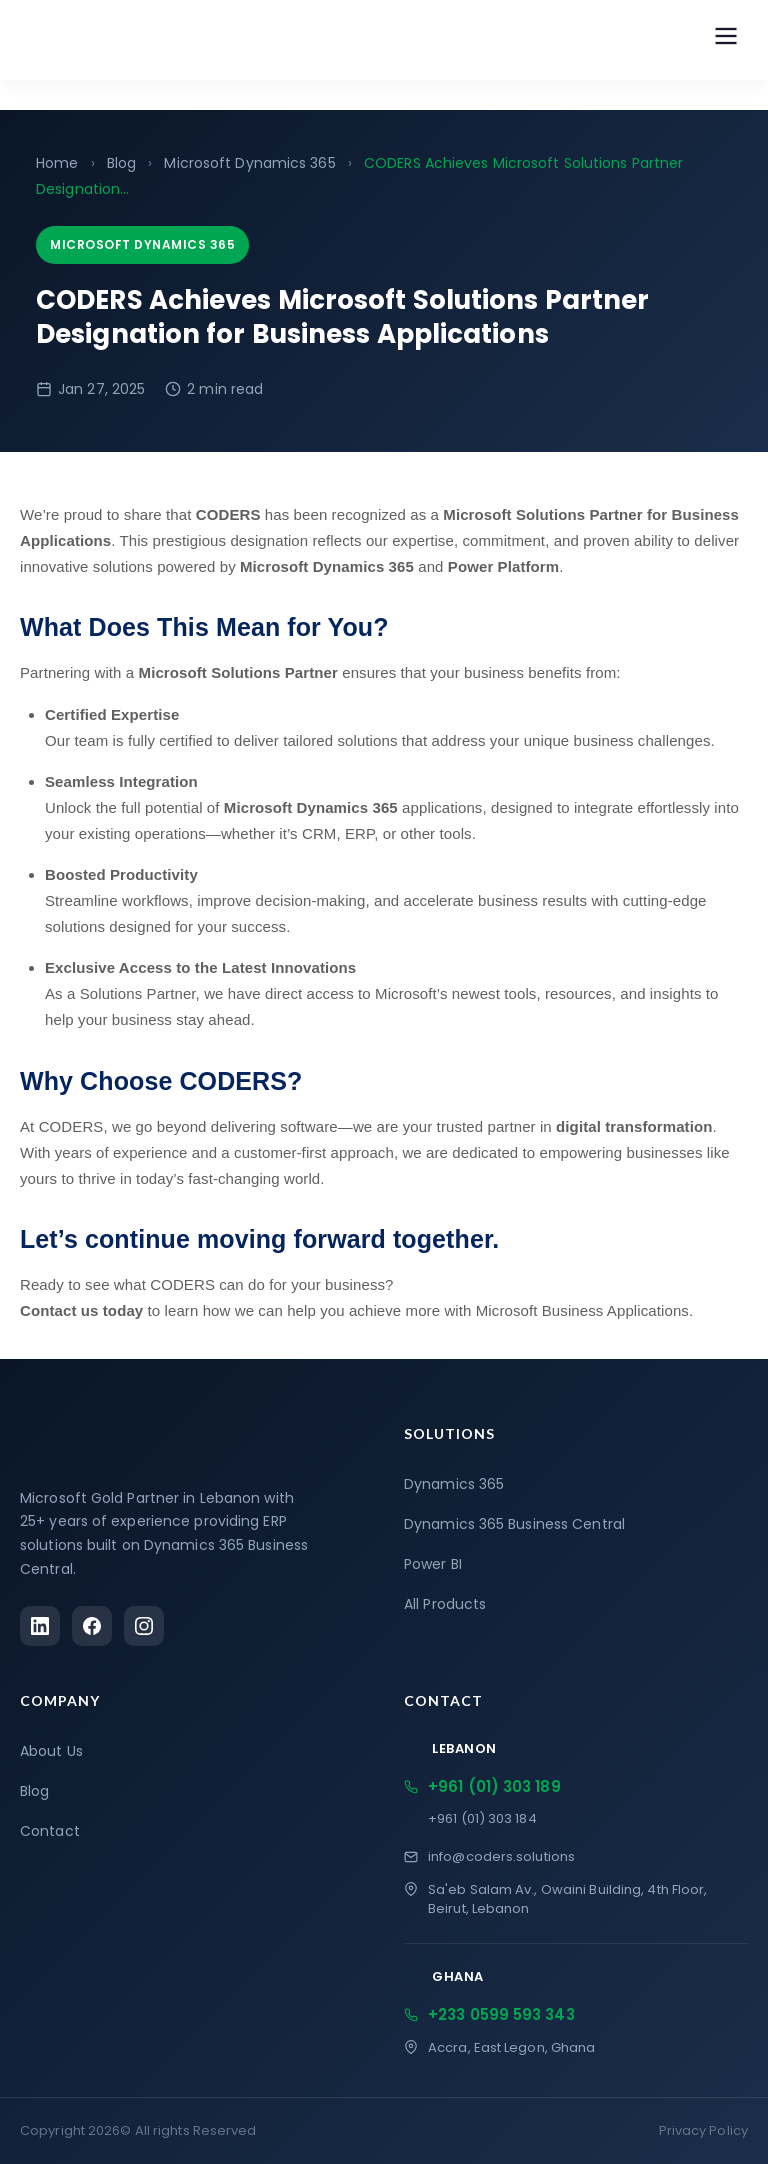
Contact (50, 1831)
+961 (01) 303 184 (482, 1818)
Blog (121, 163)
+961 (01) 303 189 (482, 1786)
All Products (445, 1604)
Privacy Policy (703, 2130)
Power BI (433, 1564)
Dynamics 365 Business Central (514, 1524)
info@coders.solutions (489, 1856)
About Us (51, 1751)
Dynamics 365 (454, 1484)
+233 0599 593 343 (489, 2014)
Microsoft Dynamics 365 (249, 163)
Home (57, 163)
